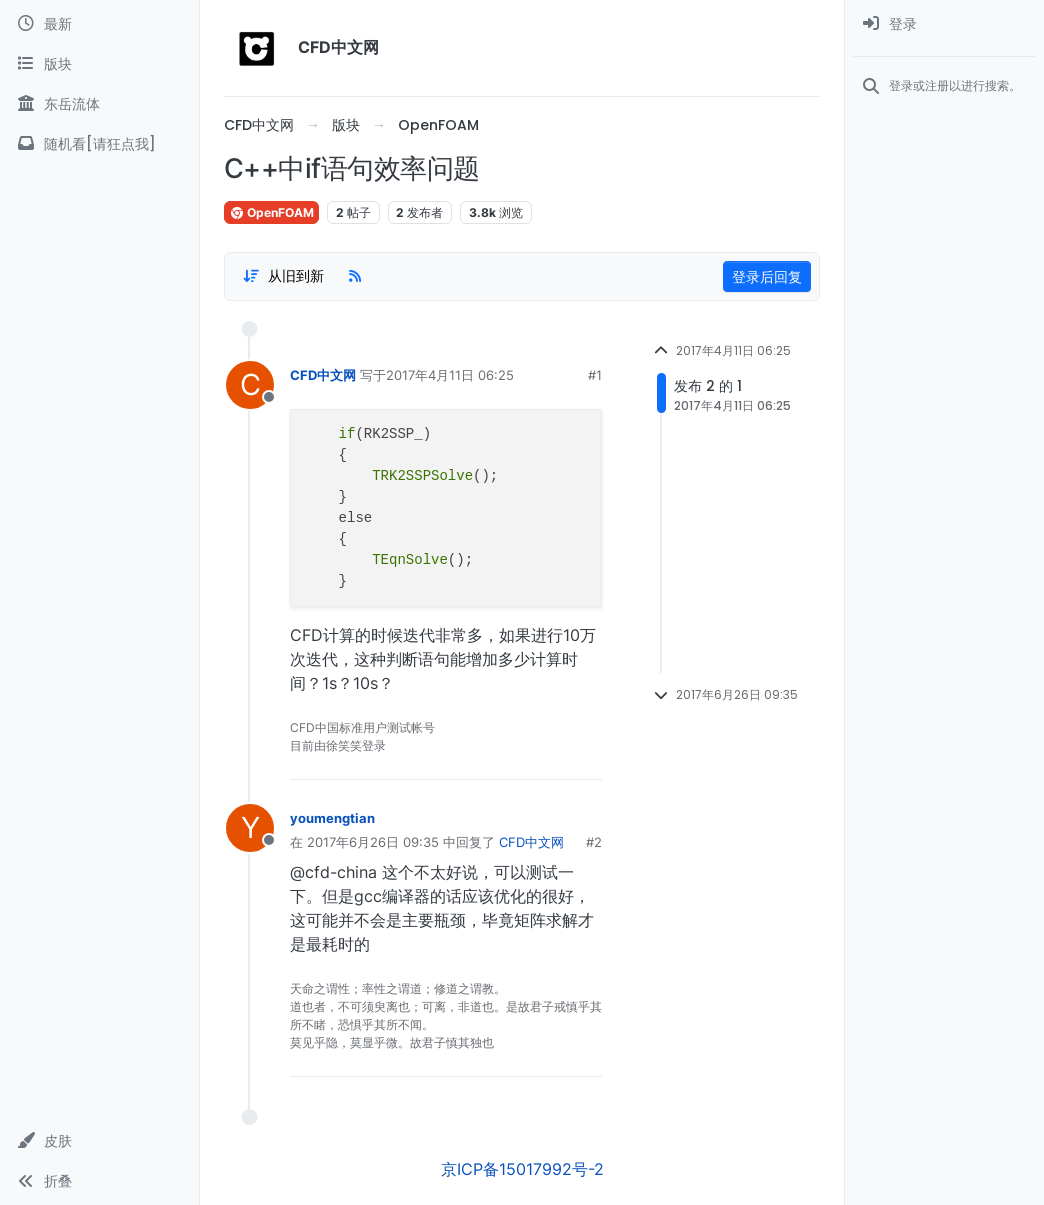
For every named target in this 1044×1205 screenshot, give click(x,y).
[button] (99, 1141)
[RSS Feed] (355, 276)
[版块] (99, 64)
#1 (595, 375)
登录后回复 (767, 276)
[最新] (99, 24)
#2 (594, 842)
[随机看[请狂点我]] (99, 144)
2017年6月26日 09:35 (373, 842)
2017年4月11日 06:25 (450, 375)
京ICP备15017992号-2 (522, 1169)
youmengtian (332, 818)
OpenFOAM (271, 212)
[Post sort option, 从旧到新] (283, 276)
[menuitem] (944, 24)
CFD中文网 (323, 375)
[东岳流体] (99, 104)
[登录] (944, 24)
